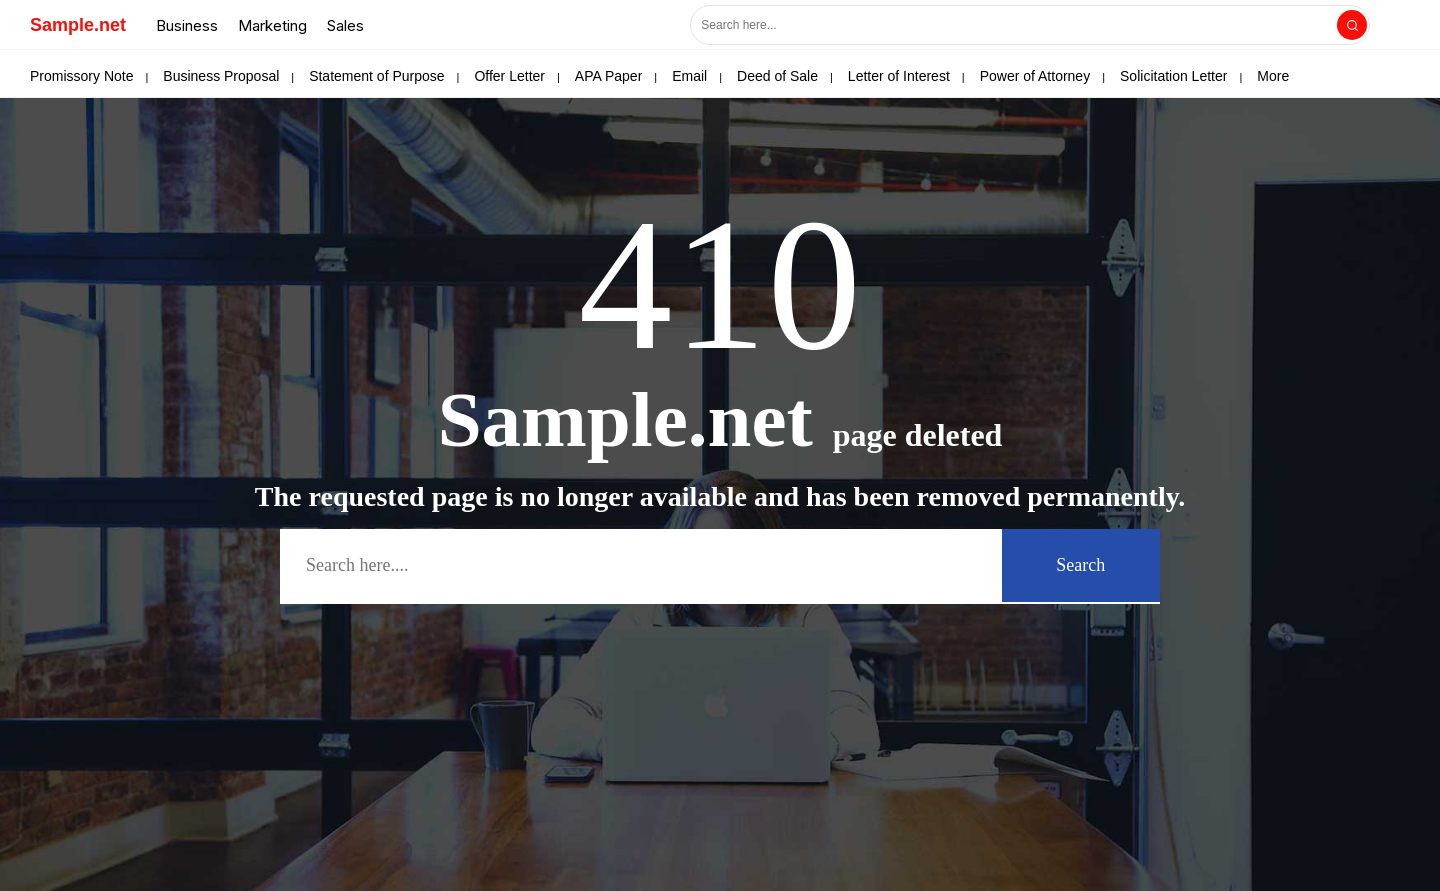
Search (1080, 565)
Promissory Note (81, 76)
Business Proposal (221, 76)
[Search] (1352, 25)
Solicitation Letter (1173, 76)
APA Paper (608, 76)
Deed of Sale (777, 76)
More (1273, 76)
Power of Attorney (1035, 76)
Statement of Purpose (376, 76)
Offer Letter (509, 76)
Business (187, 25)
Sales (345, 25)
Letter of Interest (899, 76)
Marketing (272, 25)
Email (689, 76)
